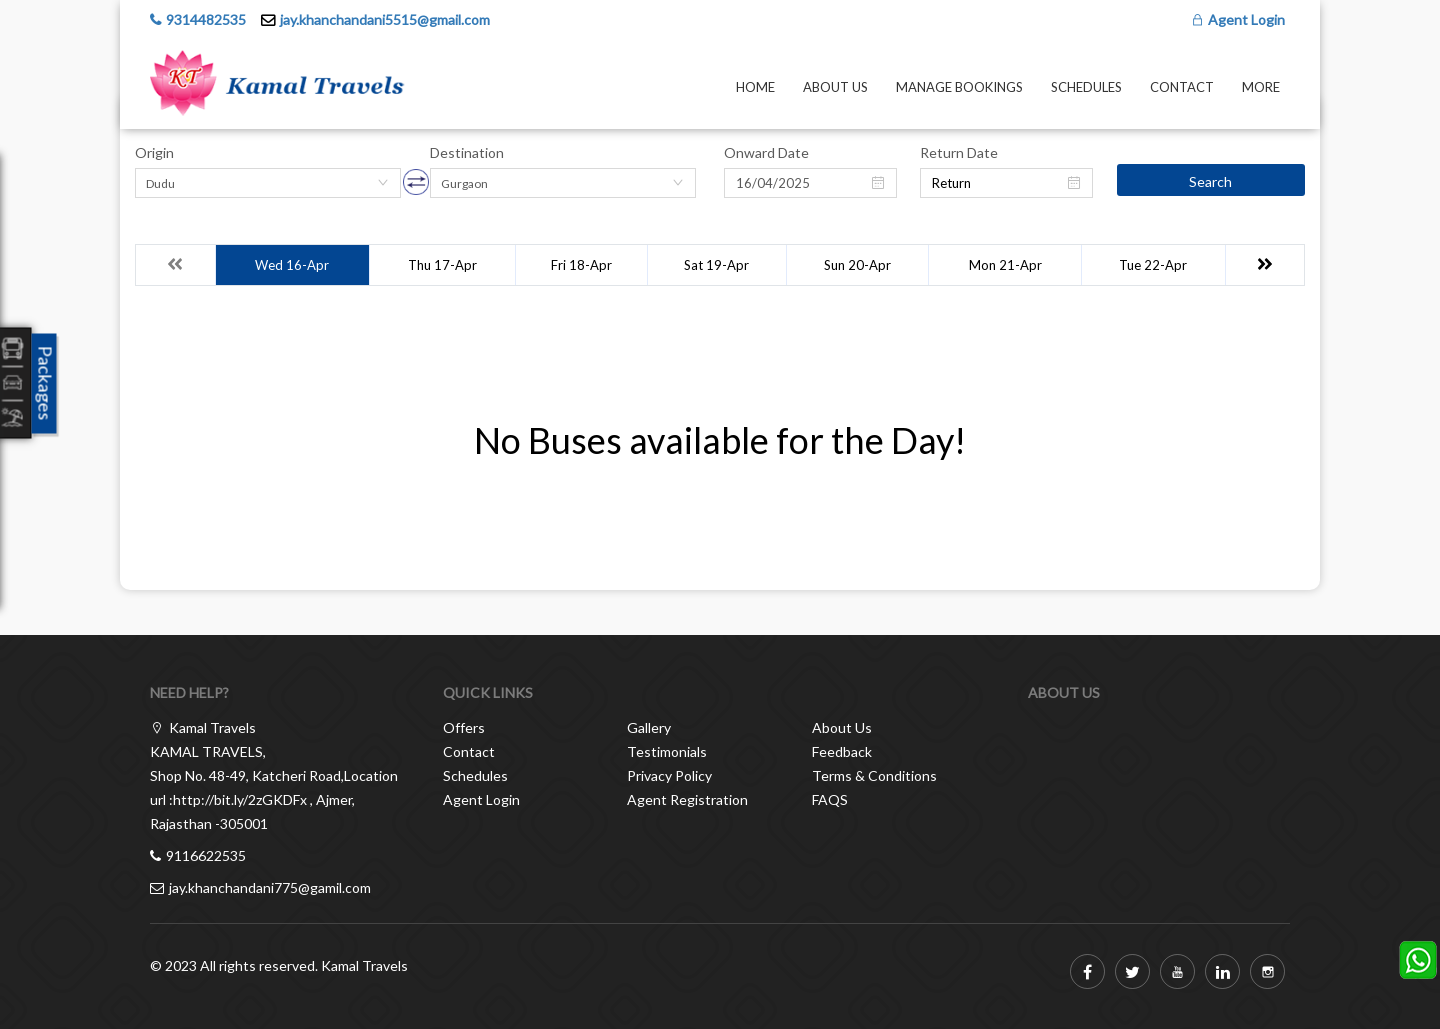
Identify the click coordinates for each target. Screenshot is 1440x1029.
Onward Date (766, 152)
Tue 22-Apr (1153, 265)
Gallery (649, 727)
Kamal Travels (364, 965)
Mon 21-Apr (1005, 265)
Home (755, 87)
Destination (467, 152)
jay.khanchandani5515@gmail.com (385, 19)
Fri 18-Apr (581, 265)
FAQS (830, 799)
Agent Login (1238, 19)
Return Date (959, 152)
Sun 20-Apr (857, 265)
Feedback (842, 751)
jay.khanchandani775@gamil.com (270, 887)
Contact (1182, 87)
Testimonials (667, 751)
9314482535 (206, 19)
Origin (154, 152)
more (1261, 87)
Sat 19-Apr (716, 265)
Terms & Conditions (874, 775)
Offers (464, 727)
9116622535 (206, 855)
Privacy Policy (669, 775)
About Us (835, 87)
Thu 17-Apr (442, 265)
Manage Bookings (959, 87)
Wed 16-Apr (292, 265)
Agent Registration (687, 799)
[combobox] (268, 183)
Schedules (1086, 87)
